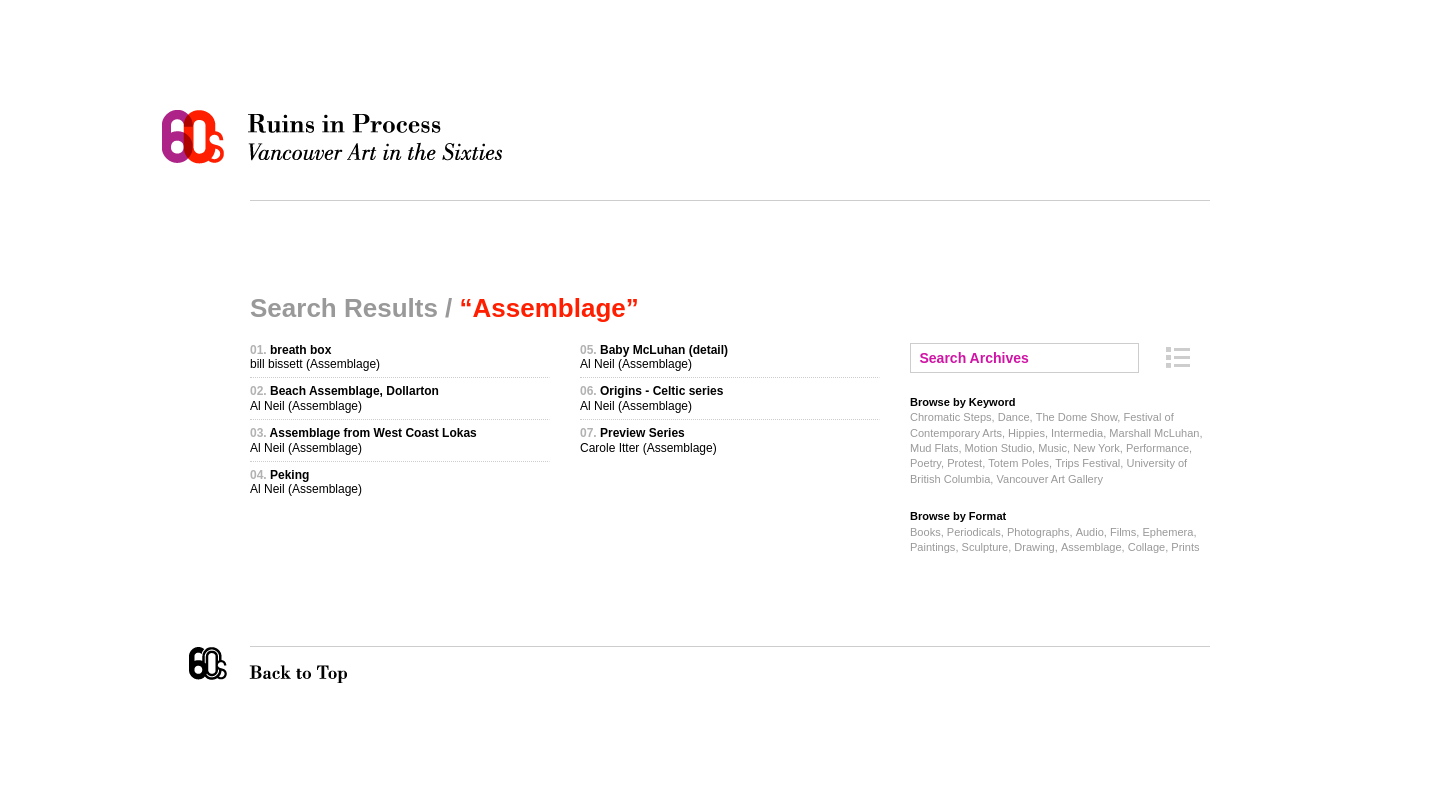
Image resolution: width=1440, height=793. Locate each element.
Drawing (1034, 547)
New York (1096, 448)
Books (925, 532)
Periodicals (974, 532)
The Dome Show (1077, 417)
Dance (1014, 417)
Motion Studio (998, 448)
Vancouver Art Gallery (1049, 479)
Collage (1146, 547)
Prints (1185, 547)
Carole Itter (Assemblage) (648, 440)
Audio (1090, 532)
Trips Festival (1087, 463)
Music (1052, 448)
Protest (964, 463)
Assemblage (1091, 547)
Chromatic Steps (951, 417)
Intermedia (1077, 433)
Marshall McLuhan (1154, 433)
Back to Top (339, 665)
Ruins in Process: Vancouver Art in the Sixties (337, 137)
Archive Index (1178, 357)
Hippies (1026, 433)
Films (1123, 532)
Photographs (1038, 532)
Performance (1157, 448)
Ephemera (1167, 532)
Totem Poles (1018, 463)
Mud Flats (934, 448)
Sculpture (985, 547)
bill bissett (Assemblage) (315, 357)
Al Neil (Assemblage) (344, 398)
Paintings (932, 547)
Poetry (925, 463)
